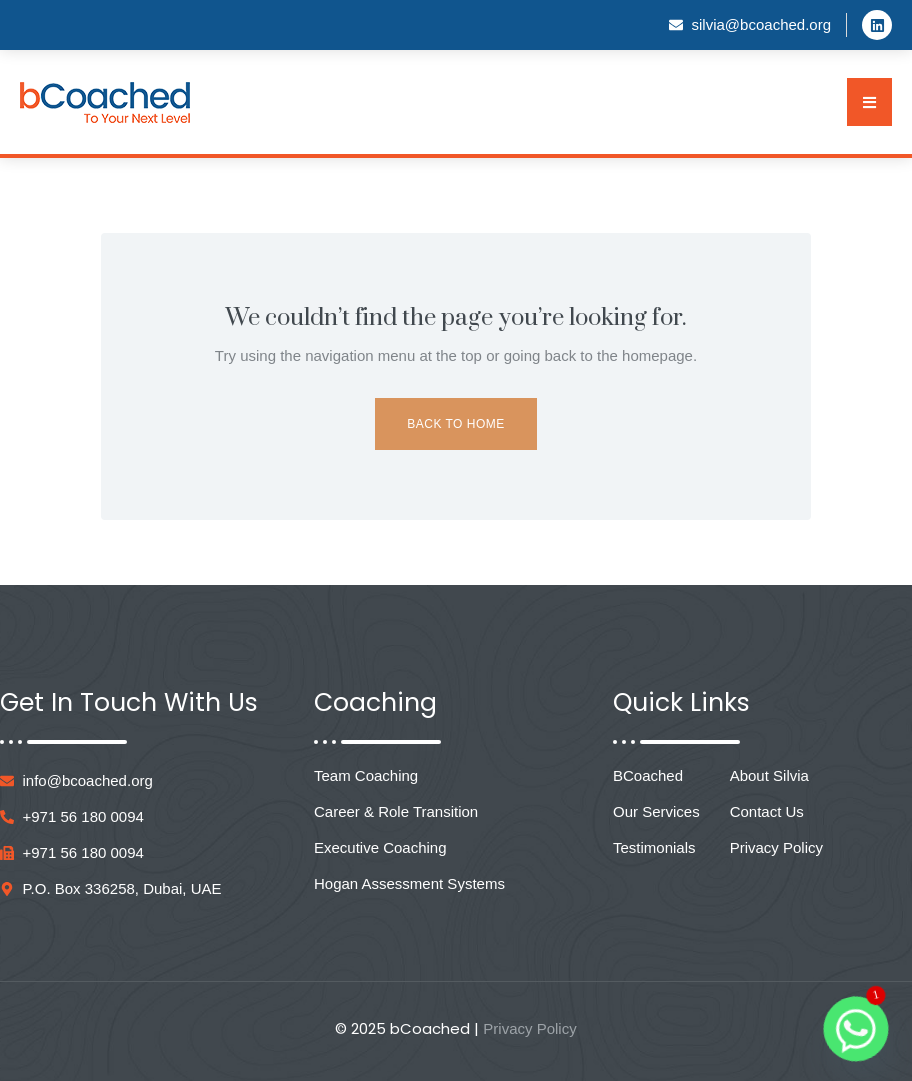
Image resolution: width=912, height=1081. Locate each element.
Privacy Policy (529, 1028)
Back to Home (455, 424)
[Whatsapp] (856, 1029)
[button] (869, 102)
